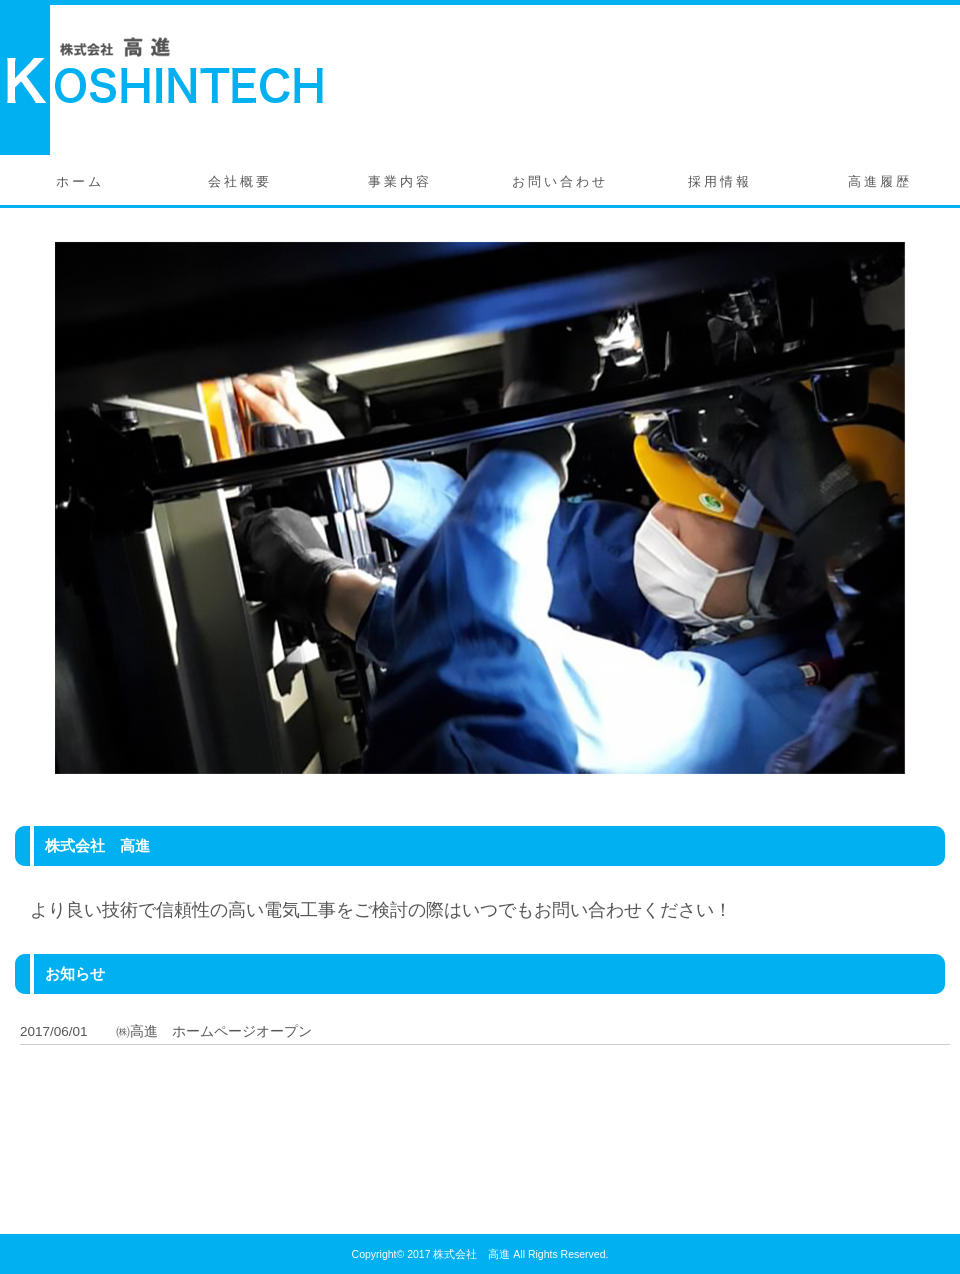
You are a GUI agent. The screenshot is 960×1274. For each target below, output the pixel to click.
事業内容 (400, 181)
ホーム (80, 181)
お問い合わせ (560, 181)
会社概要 (240, 181)
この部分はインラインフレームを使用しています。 (485, 1096)
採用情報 (720, 181)
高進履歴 (880, 181)
